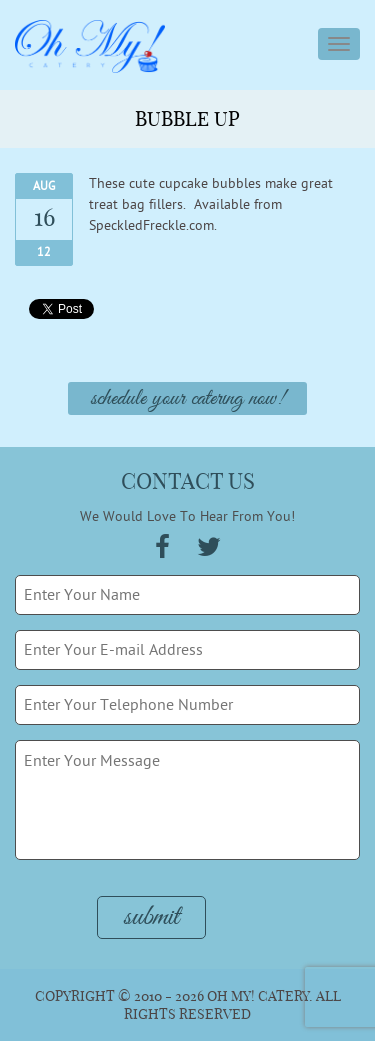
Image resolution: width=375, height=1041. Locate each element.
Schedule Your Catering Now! (187, 399)
